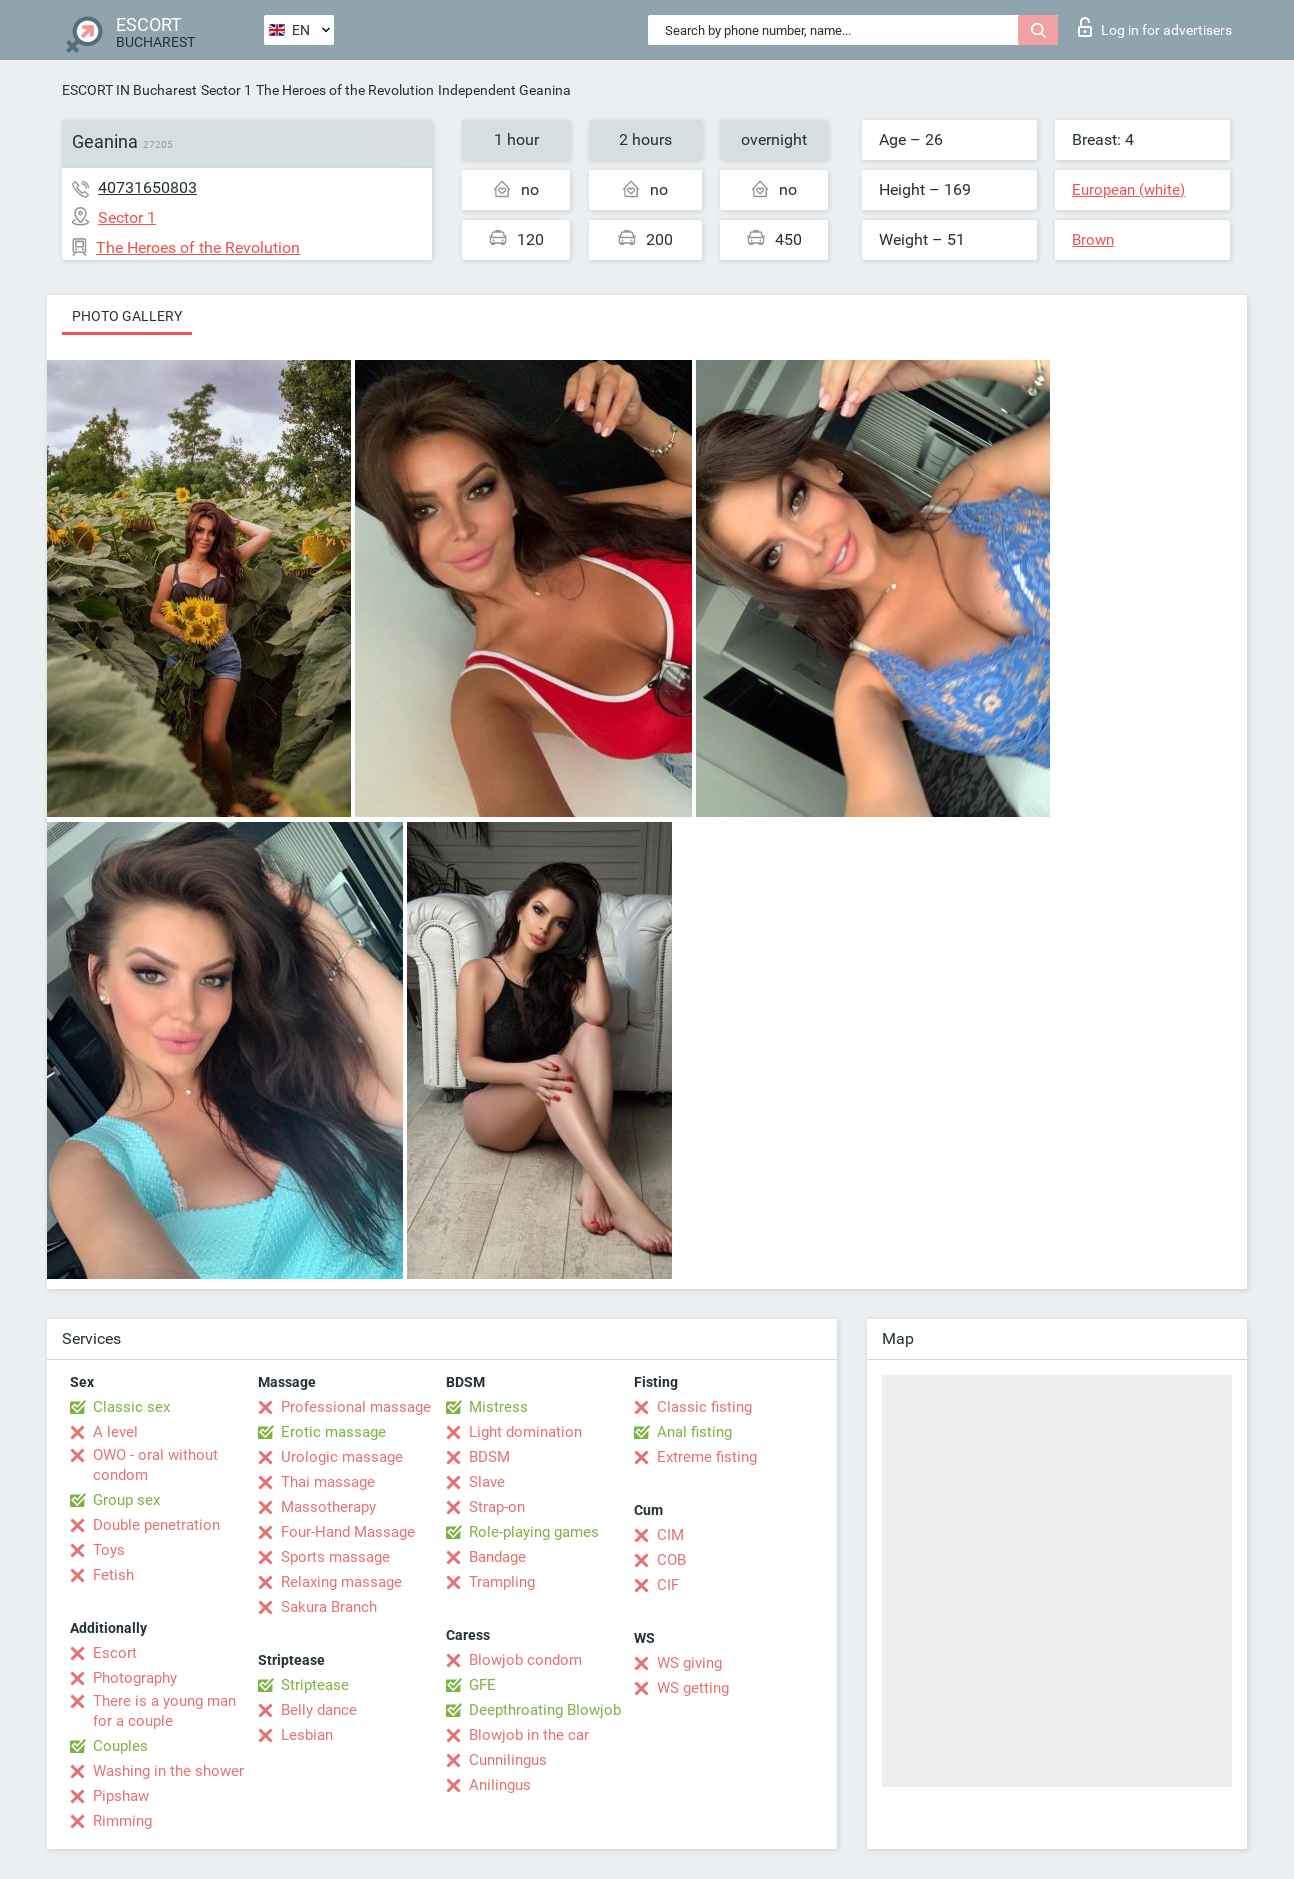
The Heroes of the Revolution (345, 90)
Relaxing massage (341, 1582)
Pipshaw (121, 1796)
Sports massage (335, 1557)
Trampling (502, 1582)
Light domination (525, 1432)
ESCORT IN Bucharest (129, 90)
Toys (109, 1550)
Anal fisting (694, 1432)
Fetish (113, 1575)
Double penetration (156, 1525)
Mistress (498, 1407)
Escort (115, 1653)
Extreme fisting (707, 1457)
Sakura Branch (329, 1607)
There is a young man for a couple (164, 1711)
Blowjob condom (525, 1660)
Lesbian (307, 1735)
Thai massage (328, 1482)
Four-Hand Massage (348, 1532)
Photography (135, 1678)
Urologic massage (342, 1457)
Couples (120, 1746)
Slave (487, 1482)
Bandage (497, 1557)
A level (115, 1432)
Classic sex (131, 1407)
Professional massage (356, 1407)
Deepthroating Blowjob (545, 1710)
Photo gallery (127, 316)
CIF (668, 1585)
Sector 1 (226, 90)
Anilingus (500, 1785)
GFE (482, 1685)
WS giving (689, 1663)
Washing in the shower (168, 1771)
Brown (1093, 240)
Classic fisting (704, 1407)
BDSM (489, 1457)
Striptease (315, 1685)
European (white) (1128, 190)
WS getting (693, 1688)
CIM (670, 1535)
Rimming (122, 1821)
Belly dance (319, 1710)
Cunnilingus (508, 1760)
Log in (1155, 27)
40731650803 (147, 187)
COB (671, 1560)
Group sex (126, 1500)
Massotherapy (328, 1507)
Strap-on (497, 1507)
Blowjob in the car (529, 1735)
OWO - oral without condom (155, 1465)
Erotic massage (333, 1432)
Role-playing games (534, 1532)
